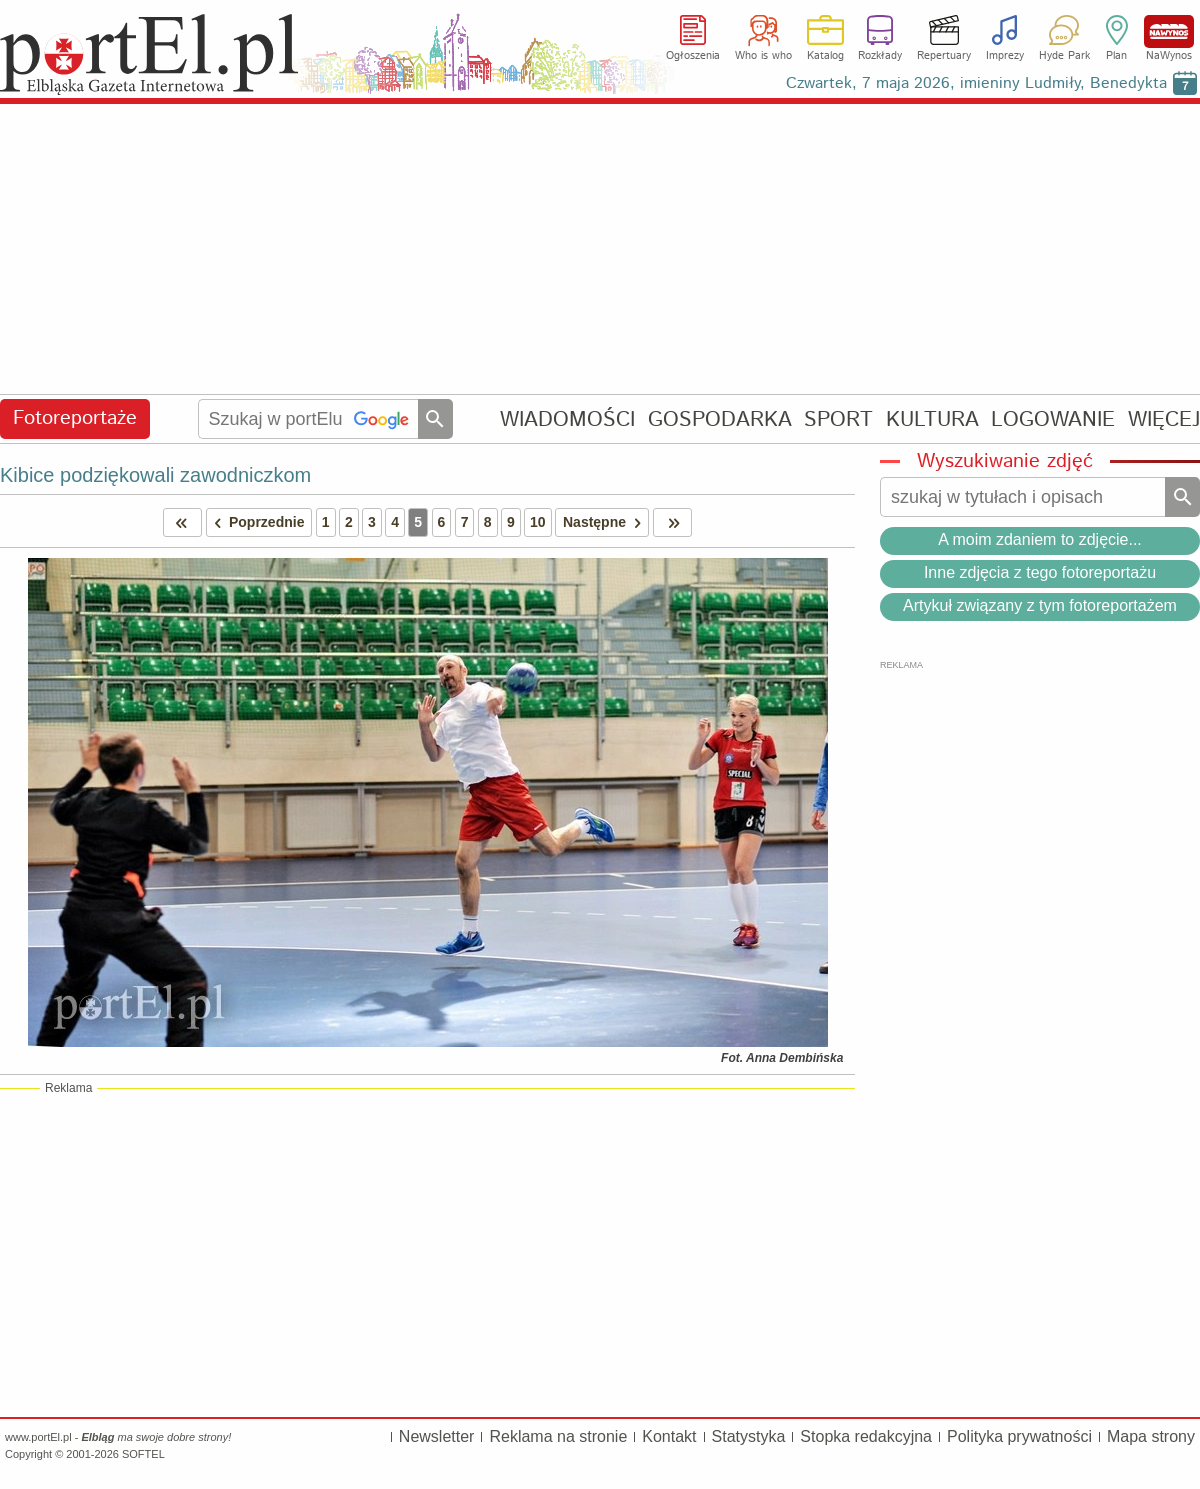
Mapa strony (1151, 1436)
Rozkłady (880, 56)
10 (538, 522)
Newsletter (437, 1436)
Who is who (763, 56)
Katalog (825, 56)
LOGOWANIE (1053, 419)
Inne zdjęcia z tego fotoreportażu (1040, 572)
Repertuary (944, 56)
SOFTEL (143, 1454)
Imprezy (1005, 56)
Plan (1116, 56)
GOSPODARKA (720, 419)
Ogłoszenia (693, 56)
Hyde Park (1064, 56)
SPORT (838, 419)
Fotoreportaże (75, 418)
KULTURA (932, 419)
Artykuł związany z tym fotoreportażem (1040, 605)
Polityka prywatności (1019, 1436)
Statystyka (749, 1436)
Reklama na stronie (558, 1436)
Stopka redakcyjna (866, 1436)
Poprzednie (256, 522)
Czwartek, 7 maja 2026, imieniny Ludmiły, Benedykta (976, 83)
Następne (605, 522)
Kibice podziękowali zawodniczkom (155, 475)
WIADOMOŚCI (567, 419)
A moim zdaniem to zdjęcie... (1040, 539)
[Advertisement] (600, 250)
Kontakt (669, 1436)
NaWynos (1169, 31)
